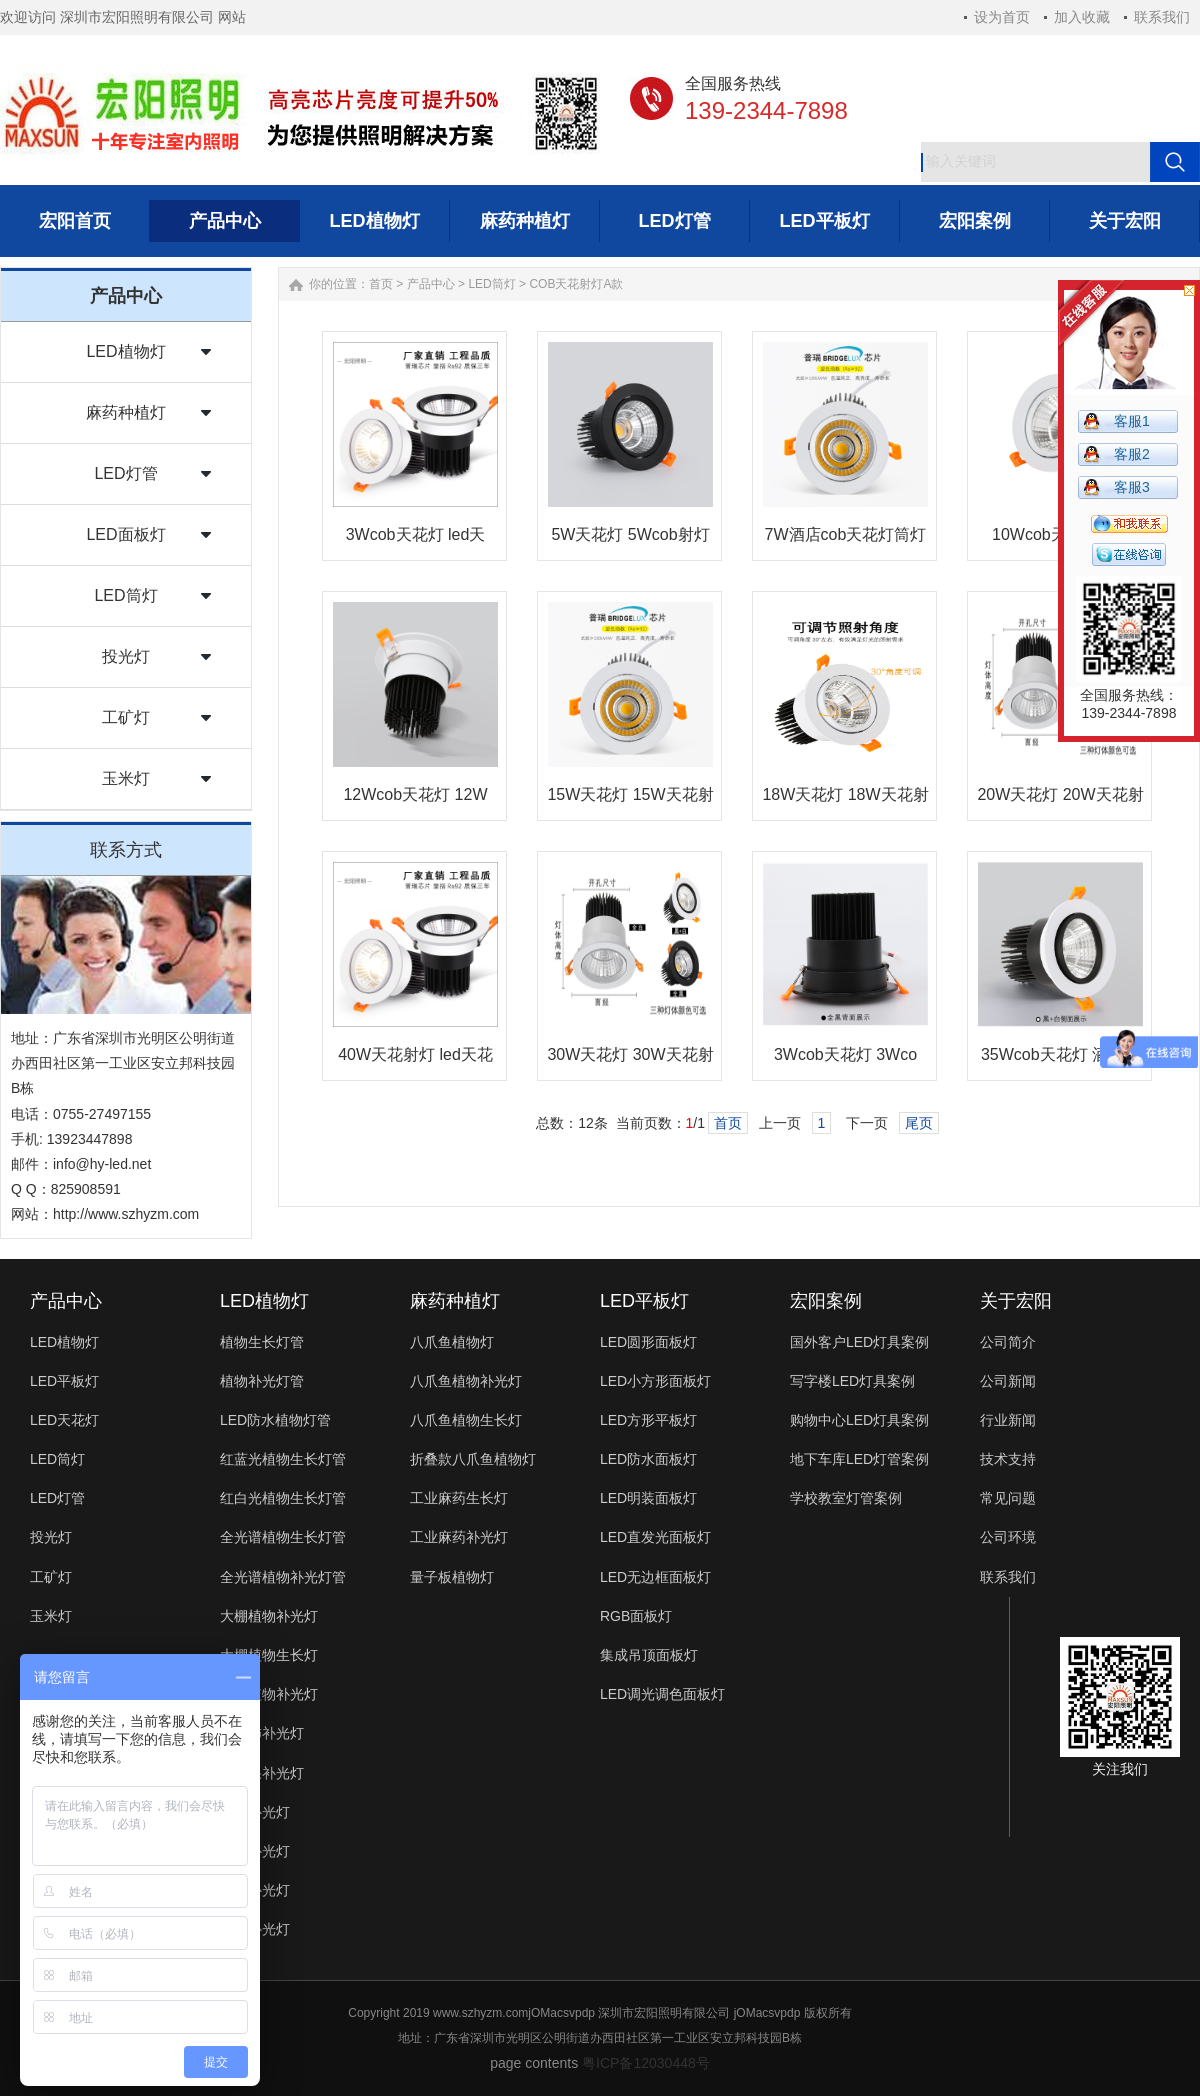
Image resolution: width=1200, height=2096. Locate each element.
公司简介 (1008, 1342)
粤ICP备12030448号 (646, 2063)
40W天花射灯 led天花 (415, 1054)
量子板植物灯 (452, 1577)
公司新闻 (1008, 1381)
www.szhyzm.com (480, 2013)
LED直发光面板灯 (655, 1537)
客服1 (1132, 421)
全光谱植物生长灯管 (283, 1537)
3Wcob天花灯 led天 (416, 534)
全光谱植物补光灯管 (283, 1577)
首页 (381, 284)
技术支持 (1008, 1459)
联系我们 (1162, 17)
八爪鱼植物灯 (452, 1342)
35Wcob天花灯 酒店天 (1060, 1054)
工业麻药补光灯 (459, 1537)
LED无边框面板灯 (655, 1577)
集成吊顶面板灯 (649, 1655)
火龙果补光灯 (262, 1773)
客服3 (1132, 487)
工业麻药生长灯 (459, 1498)
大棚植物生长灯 (269, 1655)
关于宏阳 (1016, 1301)
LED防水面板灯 (648, 1459)
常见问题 (1008, 1498)
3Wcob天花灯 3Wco (845, 1054)
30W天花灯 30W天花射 (630, 1054)
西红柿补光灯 (262, 1733)
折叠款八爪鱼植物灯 (473, 1459)
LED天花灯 (64, 1420)
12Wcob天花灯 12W (415, 794)
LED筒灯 (125, 595)
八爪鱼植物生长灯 (466, 1420)
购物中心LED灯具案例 (859, 1420)
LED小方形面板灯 (655, 1381)
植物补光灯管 (262, 1381)
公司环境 (1008, 1537)
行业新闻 (1008, 1420)
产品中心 (431, 284)
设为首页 (1002, 17)
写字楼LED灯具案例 (852, 1381)
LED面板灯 (125, 534)
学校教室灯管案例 (846, 1498)
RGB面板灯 (636, 1616)
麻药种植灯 (126, 412)
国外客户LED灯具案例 (859, 1342)
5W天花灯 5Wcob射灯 (630, 534)
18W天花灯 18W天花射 (845, 794)
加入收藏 (1082, 17)
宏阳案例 (826, 1301)
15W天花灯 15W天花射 (630, 794)
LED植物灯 (125, 351)
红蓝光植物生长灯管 (283, 1459)
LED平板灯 (64, 1381)
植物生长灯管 (262, 1342)
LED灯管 (125, 473)
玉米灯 (126, 778)
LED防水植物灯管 (275, 1420)
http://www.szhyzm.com (126, 1214)
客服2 (1132, 454)
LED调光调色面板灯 (662, 1694)
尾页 (919, 1123)
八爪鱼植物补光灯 (466, 1381)
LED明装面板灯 (648, 1498)
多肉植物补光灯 (269, 1694)
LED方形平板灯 (648, 1420)
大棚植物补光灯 (269, 1616)
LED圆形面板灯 (648, 1342)
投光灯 (126, 656)
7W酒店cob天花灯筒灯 (846, 534)
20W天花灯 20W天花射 (1060, 794)
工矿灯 (126, 717)
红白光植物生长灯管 (283, 1498)
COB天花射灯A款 (576, 284)
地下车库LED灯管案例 (859, 1459)
